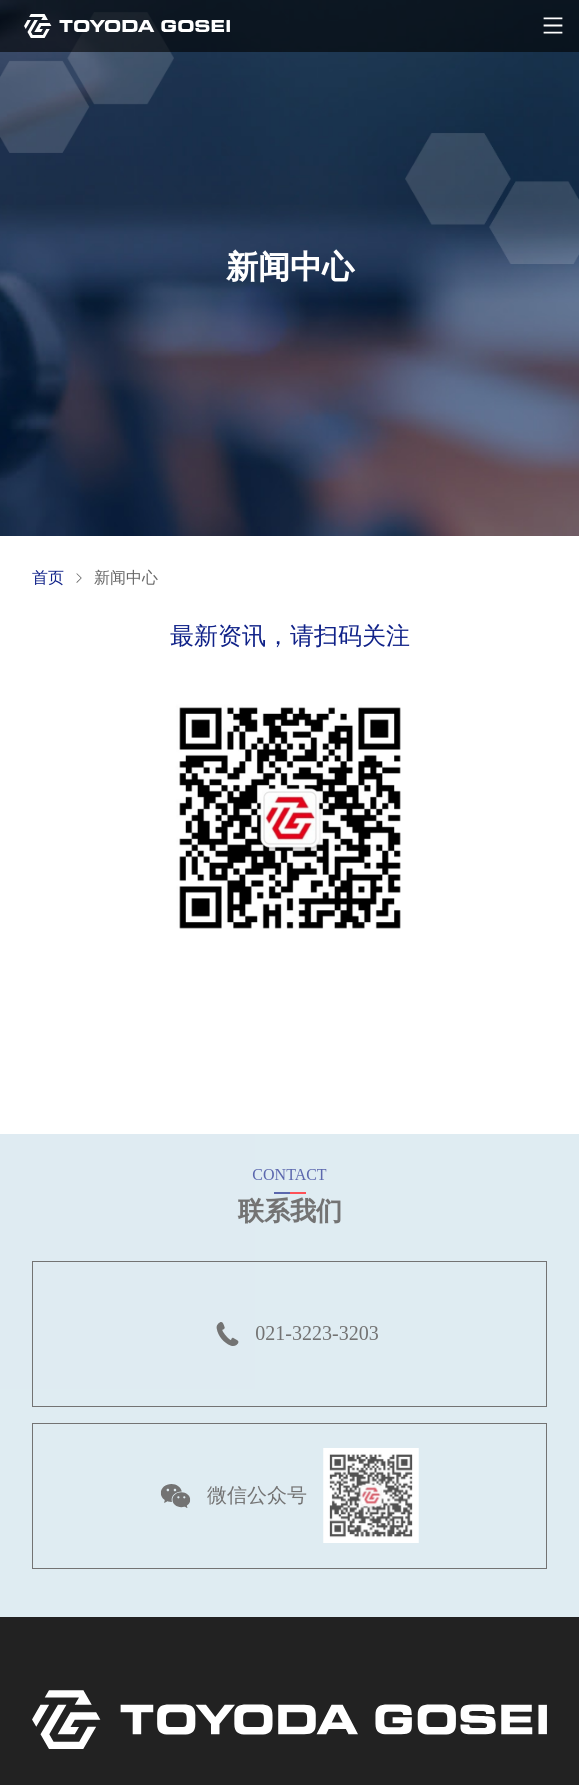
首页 (48, 577)
